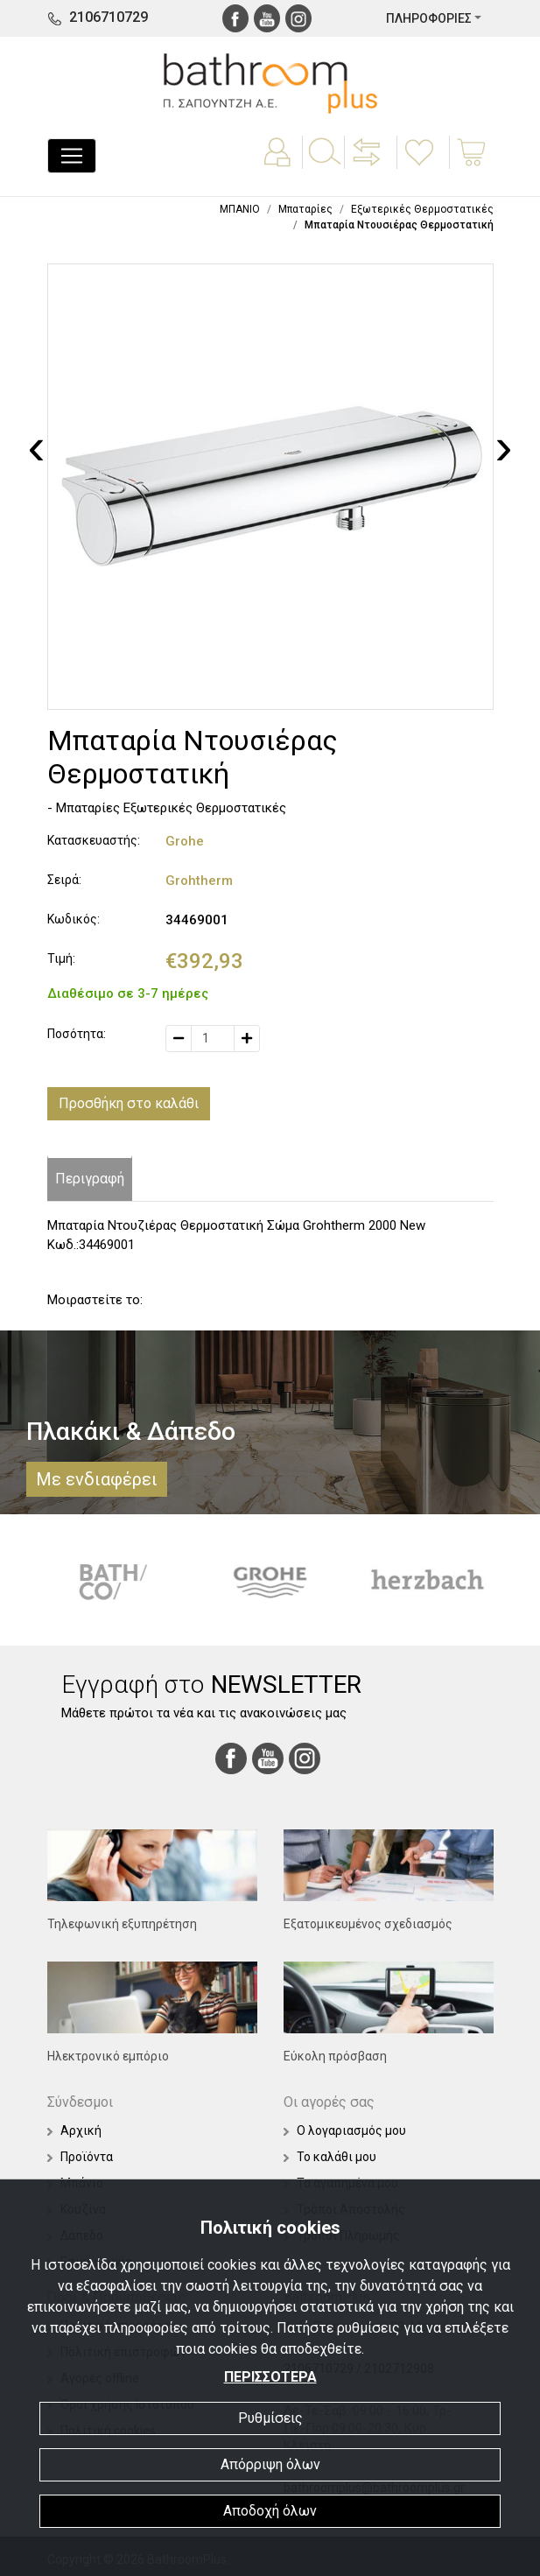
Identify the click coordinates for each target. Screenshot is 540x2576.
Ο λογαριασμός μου (345, 2130)
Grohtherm (199, 880)
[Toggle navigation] (71, 155)
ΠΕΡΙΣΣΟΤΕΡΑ (270, 2377)
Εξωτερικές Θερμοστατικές (422, 209)
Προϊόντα (80, 2157)
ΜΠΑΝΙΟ (240, 209)
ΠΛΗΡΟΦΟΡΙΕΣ (429, 18)
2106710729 (108, 17)
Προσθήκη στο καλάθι (129, 1103)
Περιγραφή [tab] (89, 1178)
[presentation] (37, 446)
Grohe (184, 841)
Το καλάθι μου (330, 2157)
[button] (368, 164)
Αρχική (74, 2130)
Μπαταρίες (305, 209)
